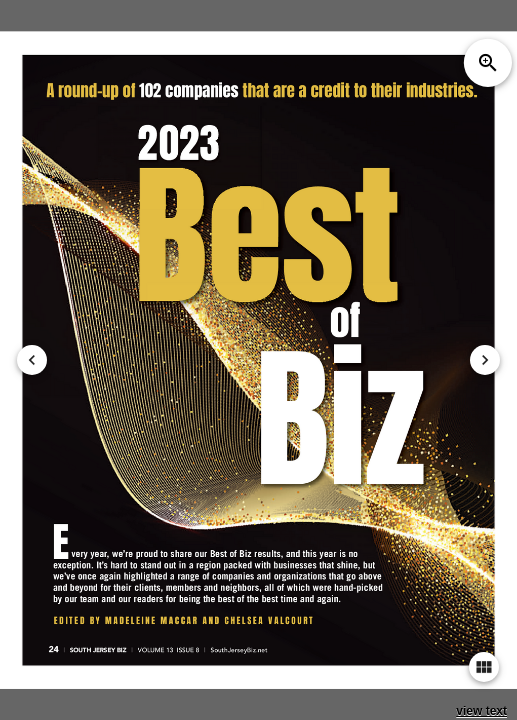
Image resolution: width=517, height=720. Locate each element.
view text (481, 711)
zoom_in (488, 63)
